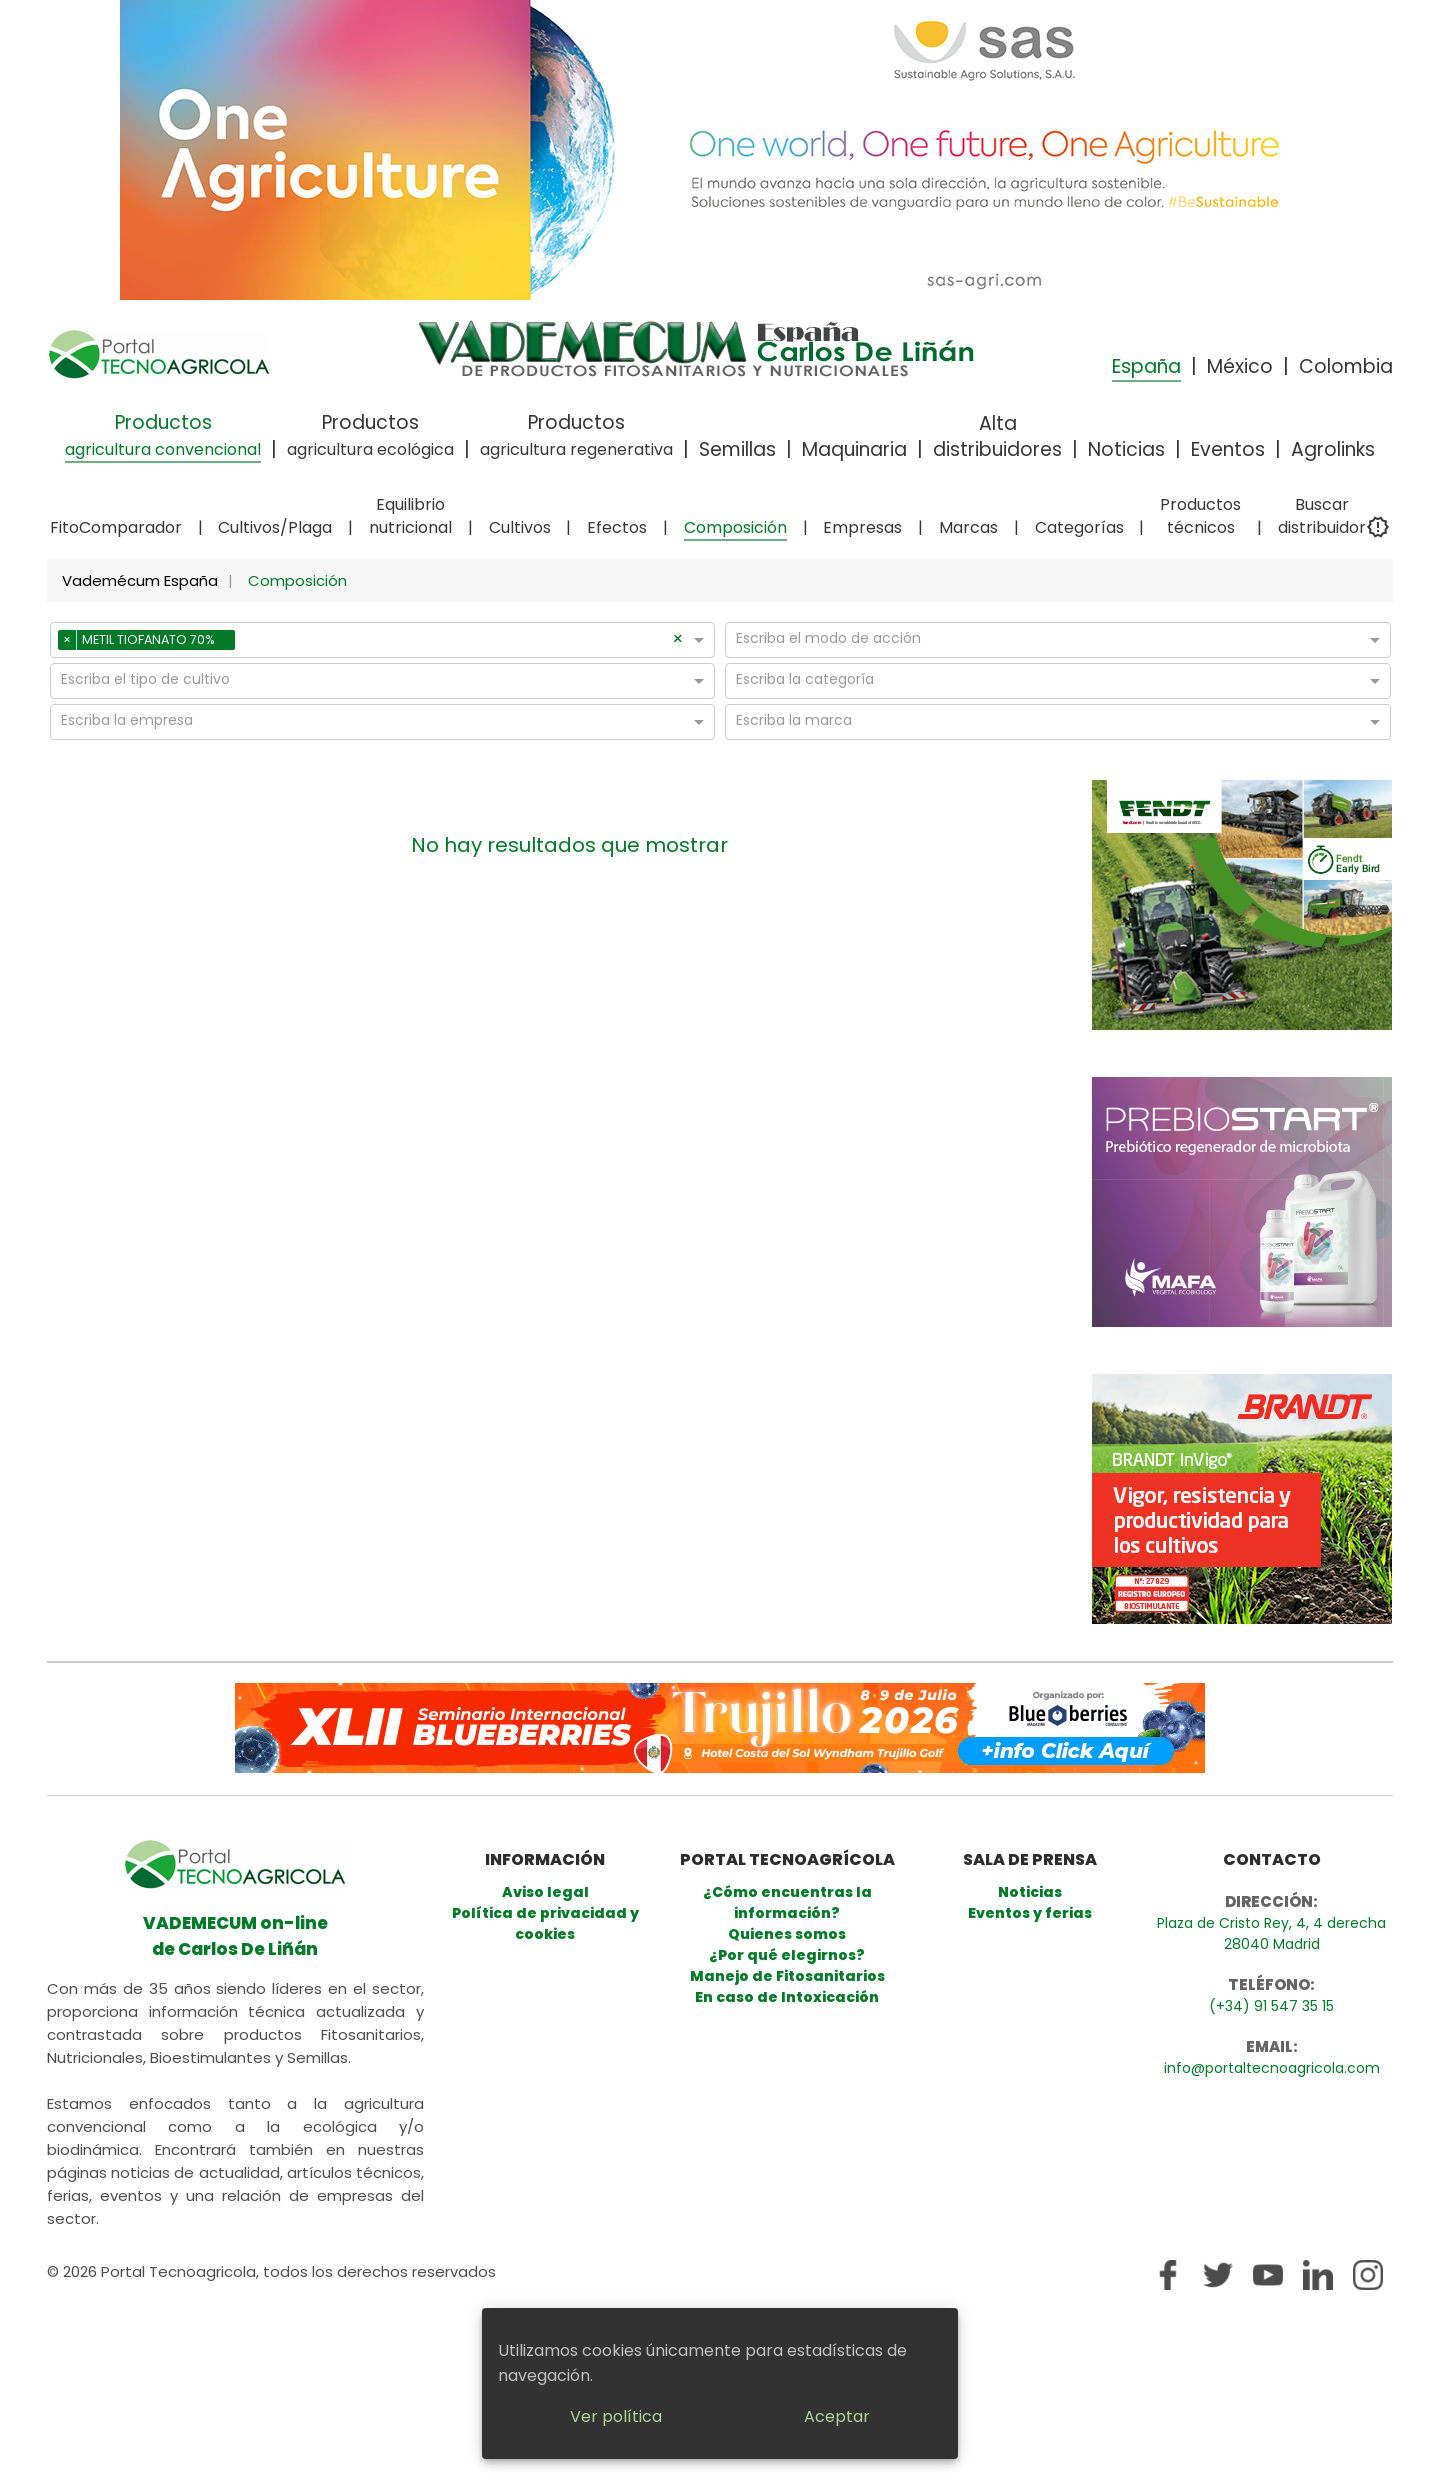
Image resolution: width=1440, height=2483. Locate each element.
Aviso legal (545, 1892)
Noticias (1126, 449)
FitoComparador (116, 527)
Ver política (616, 2416)
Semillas (737, 449)
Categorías (1079, 527)
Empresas (862, 527)
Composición (735, 527)
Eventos (1228, 449)
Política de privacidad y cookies (545, 1923)
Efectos (617, 527)
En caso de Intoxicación (787, 1997)
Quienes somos (787, 1934)
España (1146, 366)
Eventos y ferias (1030, 1913)
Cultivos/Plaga (275, 527)
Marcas (968, 527)
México (1240, 366)
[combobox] (456, 643)
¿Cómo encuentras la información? (787, 1902)
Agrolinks (1333, 449)
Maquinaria (854, 449)
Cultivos (520, 527)
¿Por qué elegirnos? (787, 1955)
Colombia (1346, 366)
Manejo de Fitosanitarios (787, 1976)
